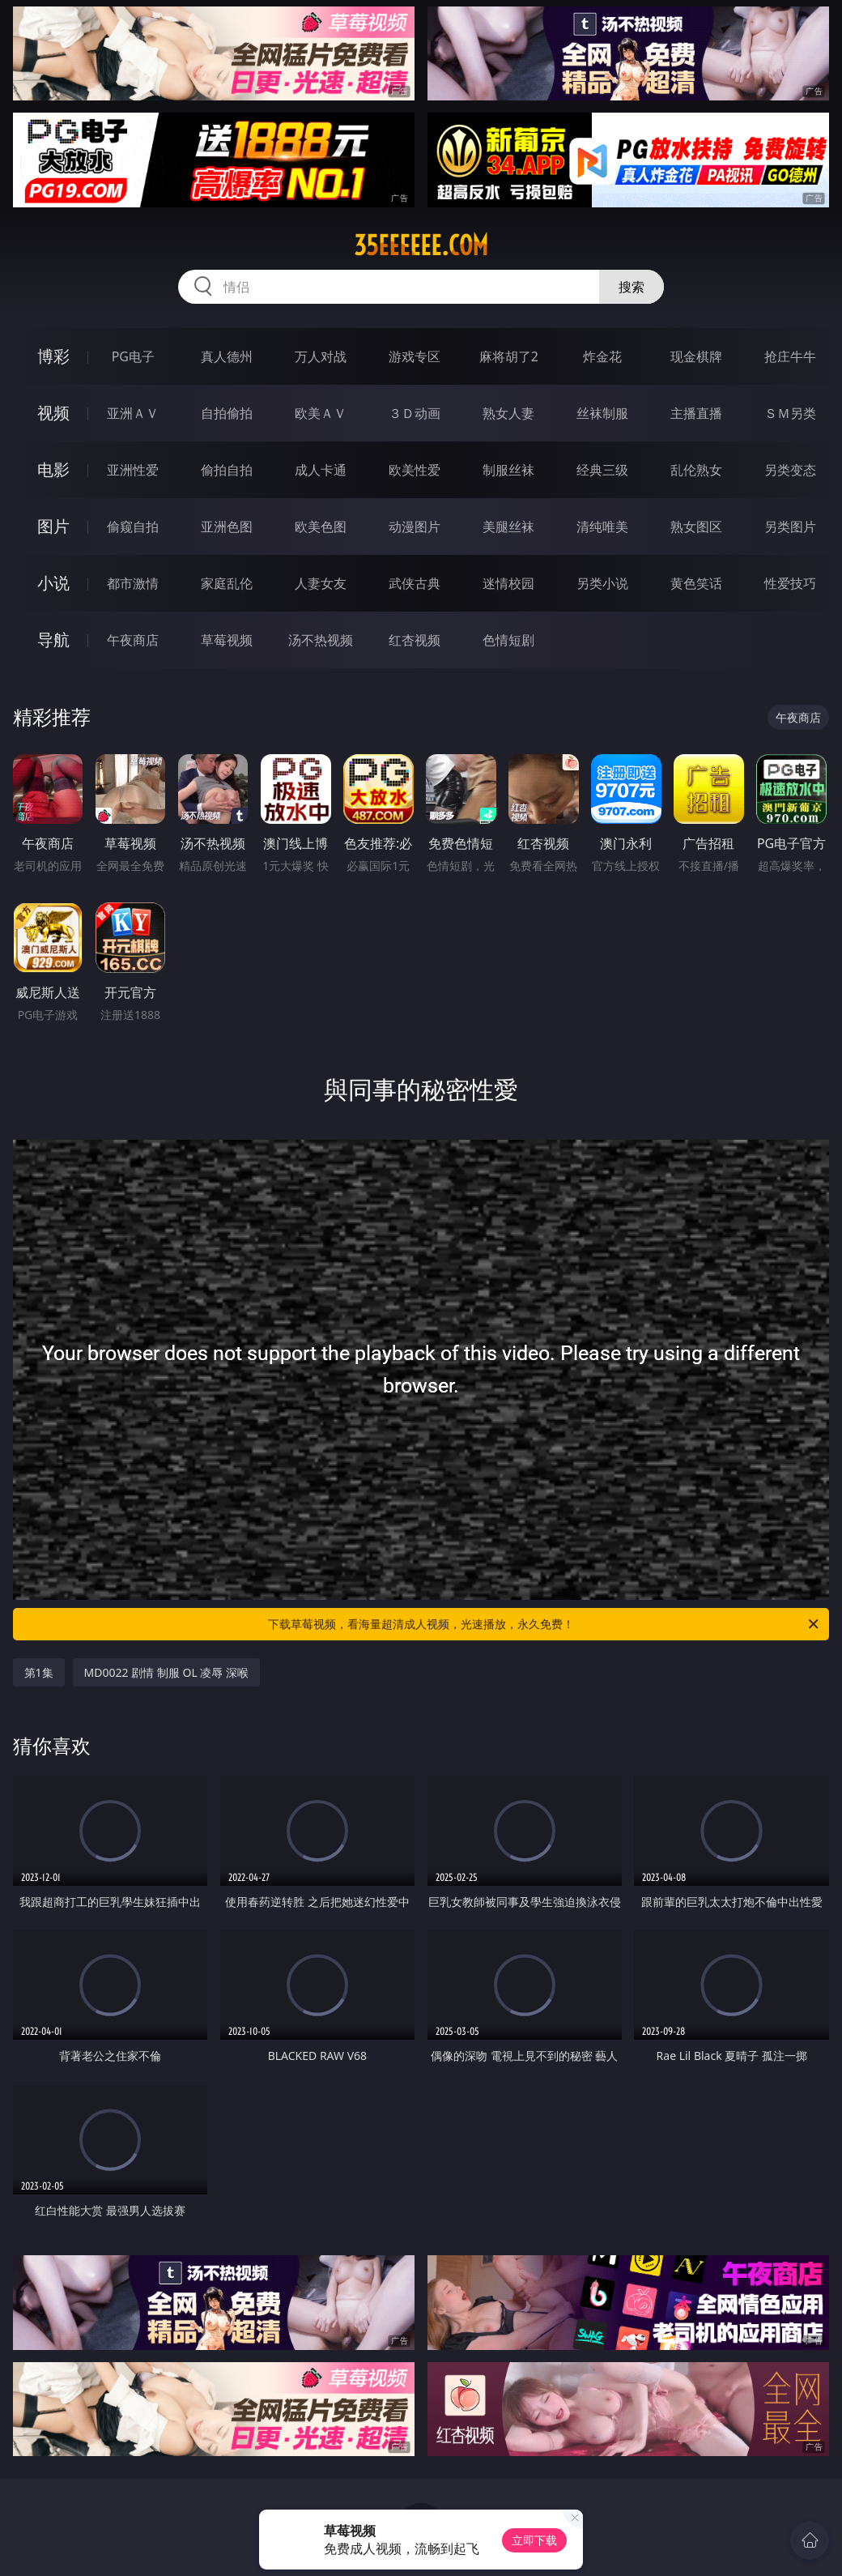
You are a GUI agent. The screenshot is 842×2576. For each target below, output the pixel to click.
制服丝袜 (508, 470)
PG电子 (133, 356)
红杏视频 (414, 640)
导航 (53, 639)
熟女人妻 (508, 413)
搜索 (631, 287)
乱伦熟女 (696, 470)
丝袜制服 (602, 413)
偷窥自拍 (133, 526)
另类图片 (790, 526)
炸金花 (602, 356)
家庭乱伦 (227, 583)
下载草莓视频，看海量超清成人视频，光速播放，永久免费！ (544, 1624)
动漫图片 (414, 526)
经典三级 (602, 470)
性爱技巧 (790, 583)
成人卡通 (321, 470)
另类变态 (790, 470)
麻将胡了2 (508, 356)
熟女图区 (696, 526)
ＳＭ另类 (790, 413)
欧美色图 (321, 526)
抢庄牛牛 (790, 356)
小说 (53, 583)
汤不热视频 (320, 640)
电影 (53, 469)
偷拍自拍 (227, 470)
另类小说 (602, 583)
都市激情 (133, 583)
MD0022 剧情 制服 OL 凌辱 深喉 (166, 1672)
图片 (53, 526)
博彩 (53, 356)
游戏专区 (414, 356)
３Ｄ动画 (414, 413)
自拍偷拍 (227, 413)
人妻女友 (321, 583)
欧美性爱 (414, 470)
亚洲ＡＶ (133, 413)
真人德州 (227, 356)
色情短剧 (508, 640)
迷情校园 (508, 583)
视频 (53, 413)
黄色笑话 (696, 583)
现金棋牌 (696, 356)
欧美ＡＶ (321, 413)
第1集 (38, 1672)
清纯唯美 (602, 526)
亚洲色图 (227, 526)
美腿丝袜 (508, 526)
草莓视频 (227, 640)
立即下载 (534, 2540)
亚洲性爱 (133, 470)
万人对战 (321, 356)
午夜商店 (133, 640)
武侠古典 (414, 583)
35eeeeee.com (421, 245)
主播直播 (696, 413)
